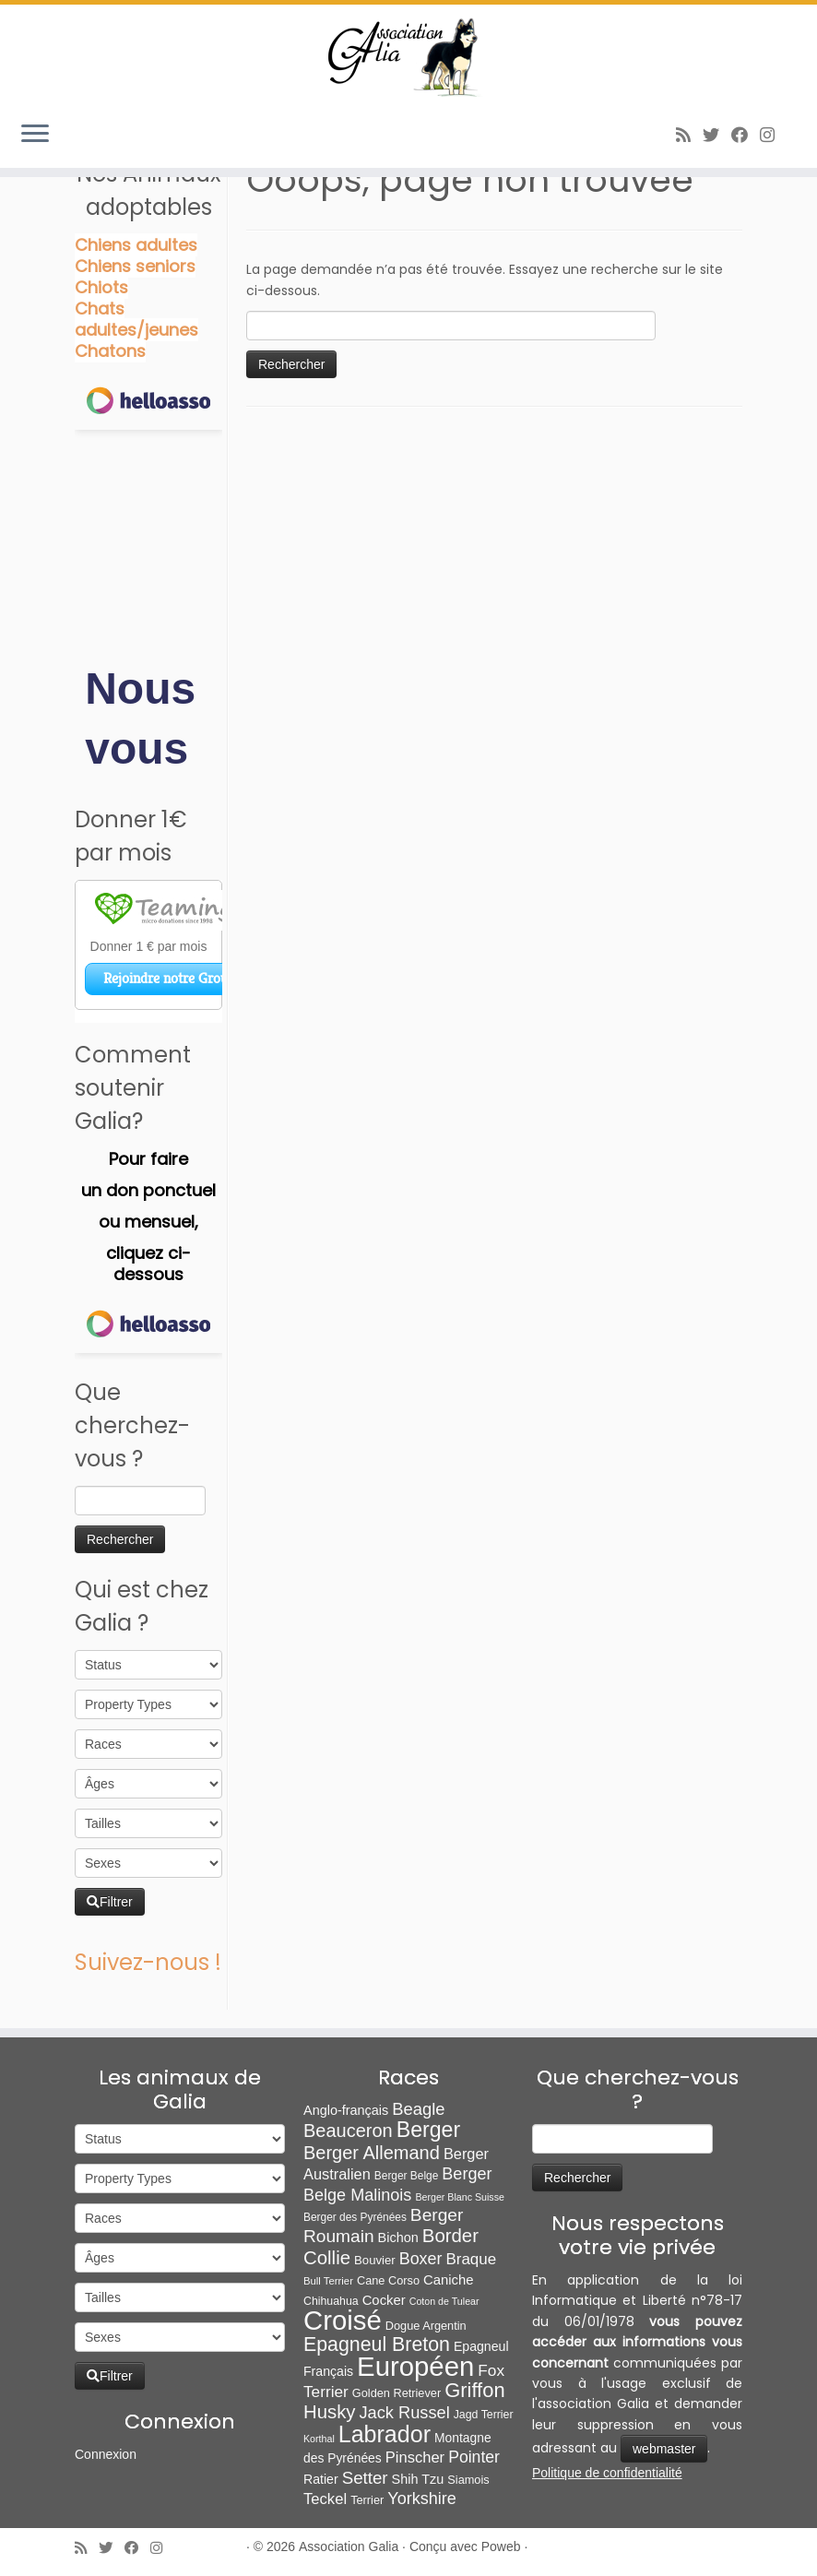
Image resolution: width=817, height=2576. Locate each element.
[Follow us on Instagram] (773, 135)
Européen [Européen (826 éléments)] (415, 2366)
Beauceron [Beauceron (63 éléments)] (348, 2130)
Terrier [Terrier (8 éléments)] (367, 2500)
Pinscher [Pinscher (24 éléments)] (414, 2457)
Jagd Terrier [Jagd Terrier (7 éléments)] (484, 2414)
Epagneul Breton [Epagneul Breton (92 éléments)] (376, 2344)
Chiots (101, 287)
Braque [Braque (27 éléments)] (470, 2259)
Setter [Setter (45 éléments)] (365, 2477)
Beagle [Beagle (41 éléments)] (418, 2109)
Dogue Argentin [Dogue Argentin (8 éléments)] (426, 2326)
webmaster (664, 2448)
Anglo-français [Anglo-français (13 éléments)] (345, 2110)
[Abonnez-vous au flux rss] (689, 135)
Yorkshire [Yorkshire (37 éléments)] (421, 2498)
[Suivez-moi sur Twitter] (717, 135)
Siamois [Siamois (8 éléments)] (468, 2480)
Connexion (105, 2454)
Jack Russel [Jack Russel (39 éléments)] (404, 2412)
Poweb (501, 2546)
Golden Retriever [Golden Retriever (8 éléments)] (396, 2393)
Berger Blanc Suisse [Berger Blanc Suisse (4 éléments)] (459, 2196)
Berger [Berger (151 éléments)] (428, 2130)
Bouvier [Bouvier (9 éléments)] (375, 2260)
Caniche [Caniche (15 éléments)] (448, 2280)
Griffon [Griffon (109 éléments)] (474, 2390)
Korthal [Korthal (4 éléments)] (319, 2438)
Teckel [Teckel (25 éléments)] (325, 2499)
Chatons (110, 350)
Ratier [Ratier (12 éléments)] (320, 2479)
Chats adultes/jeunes (136, 319)
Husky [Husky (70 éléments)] (329, 2412)
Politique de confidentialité (607, 2472)
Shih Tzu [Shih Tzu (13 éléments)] (418, 2479)
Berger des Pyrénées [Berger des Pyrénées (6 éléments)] (355, 2217)
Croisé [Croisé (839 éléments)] (342, 2320)
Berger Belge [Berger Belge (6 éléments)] (406, 2175)
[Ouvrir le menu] (35, 134)
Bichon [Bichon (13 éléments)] (398, 2237)
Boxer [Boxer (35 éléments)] (421, 2259)
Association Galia (348, 2546)
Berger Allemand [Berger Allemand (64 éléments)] (371, 2153)
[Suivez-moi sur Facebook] (745, 135)
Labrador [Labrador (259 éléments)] (384, 2434)
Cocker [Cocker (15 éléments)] (384, 2300)
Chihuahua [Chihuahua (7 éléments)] (331, 2301)
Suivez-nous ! (148, 1962)
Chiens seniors (135, 266)
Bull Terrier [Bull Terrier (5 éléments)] (328, 2280)
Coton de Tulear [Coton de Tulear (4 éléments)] (444, 2301)
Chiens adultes (136, 244)
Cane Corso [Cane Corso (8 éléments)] (388, 2280)
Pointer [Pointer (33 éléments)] (474, 2457)
